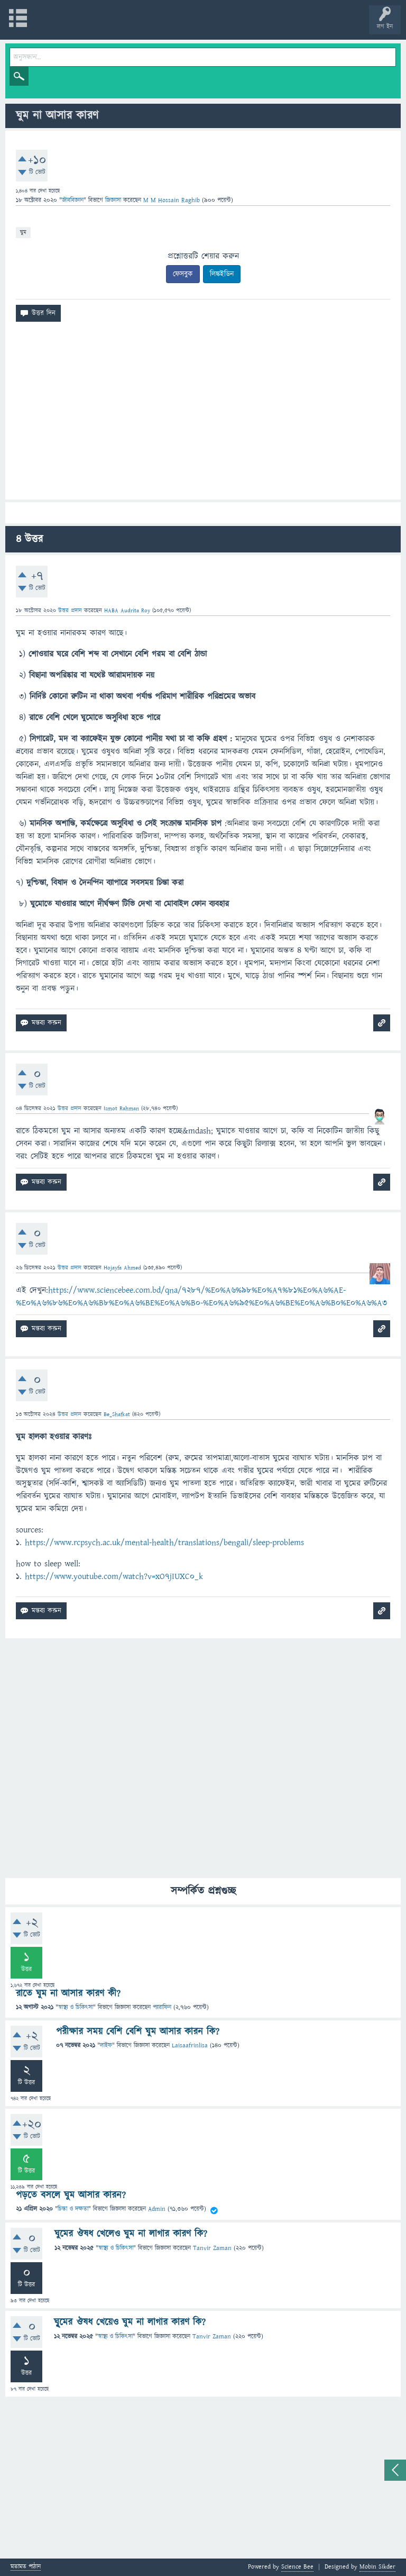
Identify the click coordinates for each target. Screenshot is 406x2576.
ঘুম (23, 232)
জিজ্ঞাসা (114, 200)
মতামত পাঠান (26, 2567)
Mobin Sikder (377, 2566)
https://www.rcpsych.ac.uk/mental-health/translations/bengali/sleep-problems (164, 1542)
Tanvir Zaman (212, 2248)
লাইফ (106, 2045)
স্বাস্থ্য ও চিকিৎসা (75, 2007)
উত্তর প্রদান (70, 610)
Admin (156, 2209)
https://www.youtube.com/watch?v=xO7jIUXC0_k (114, 1576)
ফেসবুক (183, 274)
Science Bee (297, 2566)
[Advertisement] (203, 415)
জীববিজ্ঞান (73, 200)
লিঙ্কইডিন (222, 274)
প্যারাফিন (162, 2007)
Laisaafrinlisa (190, 2045)
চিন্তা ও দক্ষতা (73, 2209)
